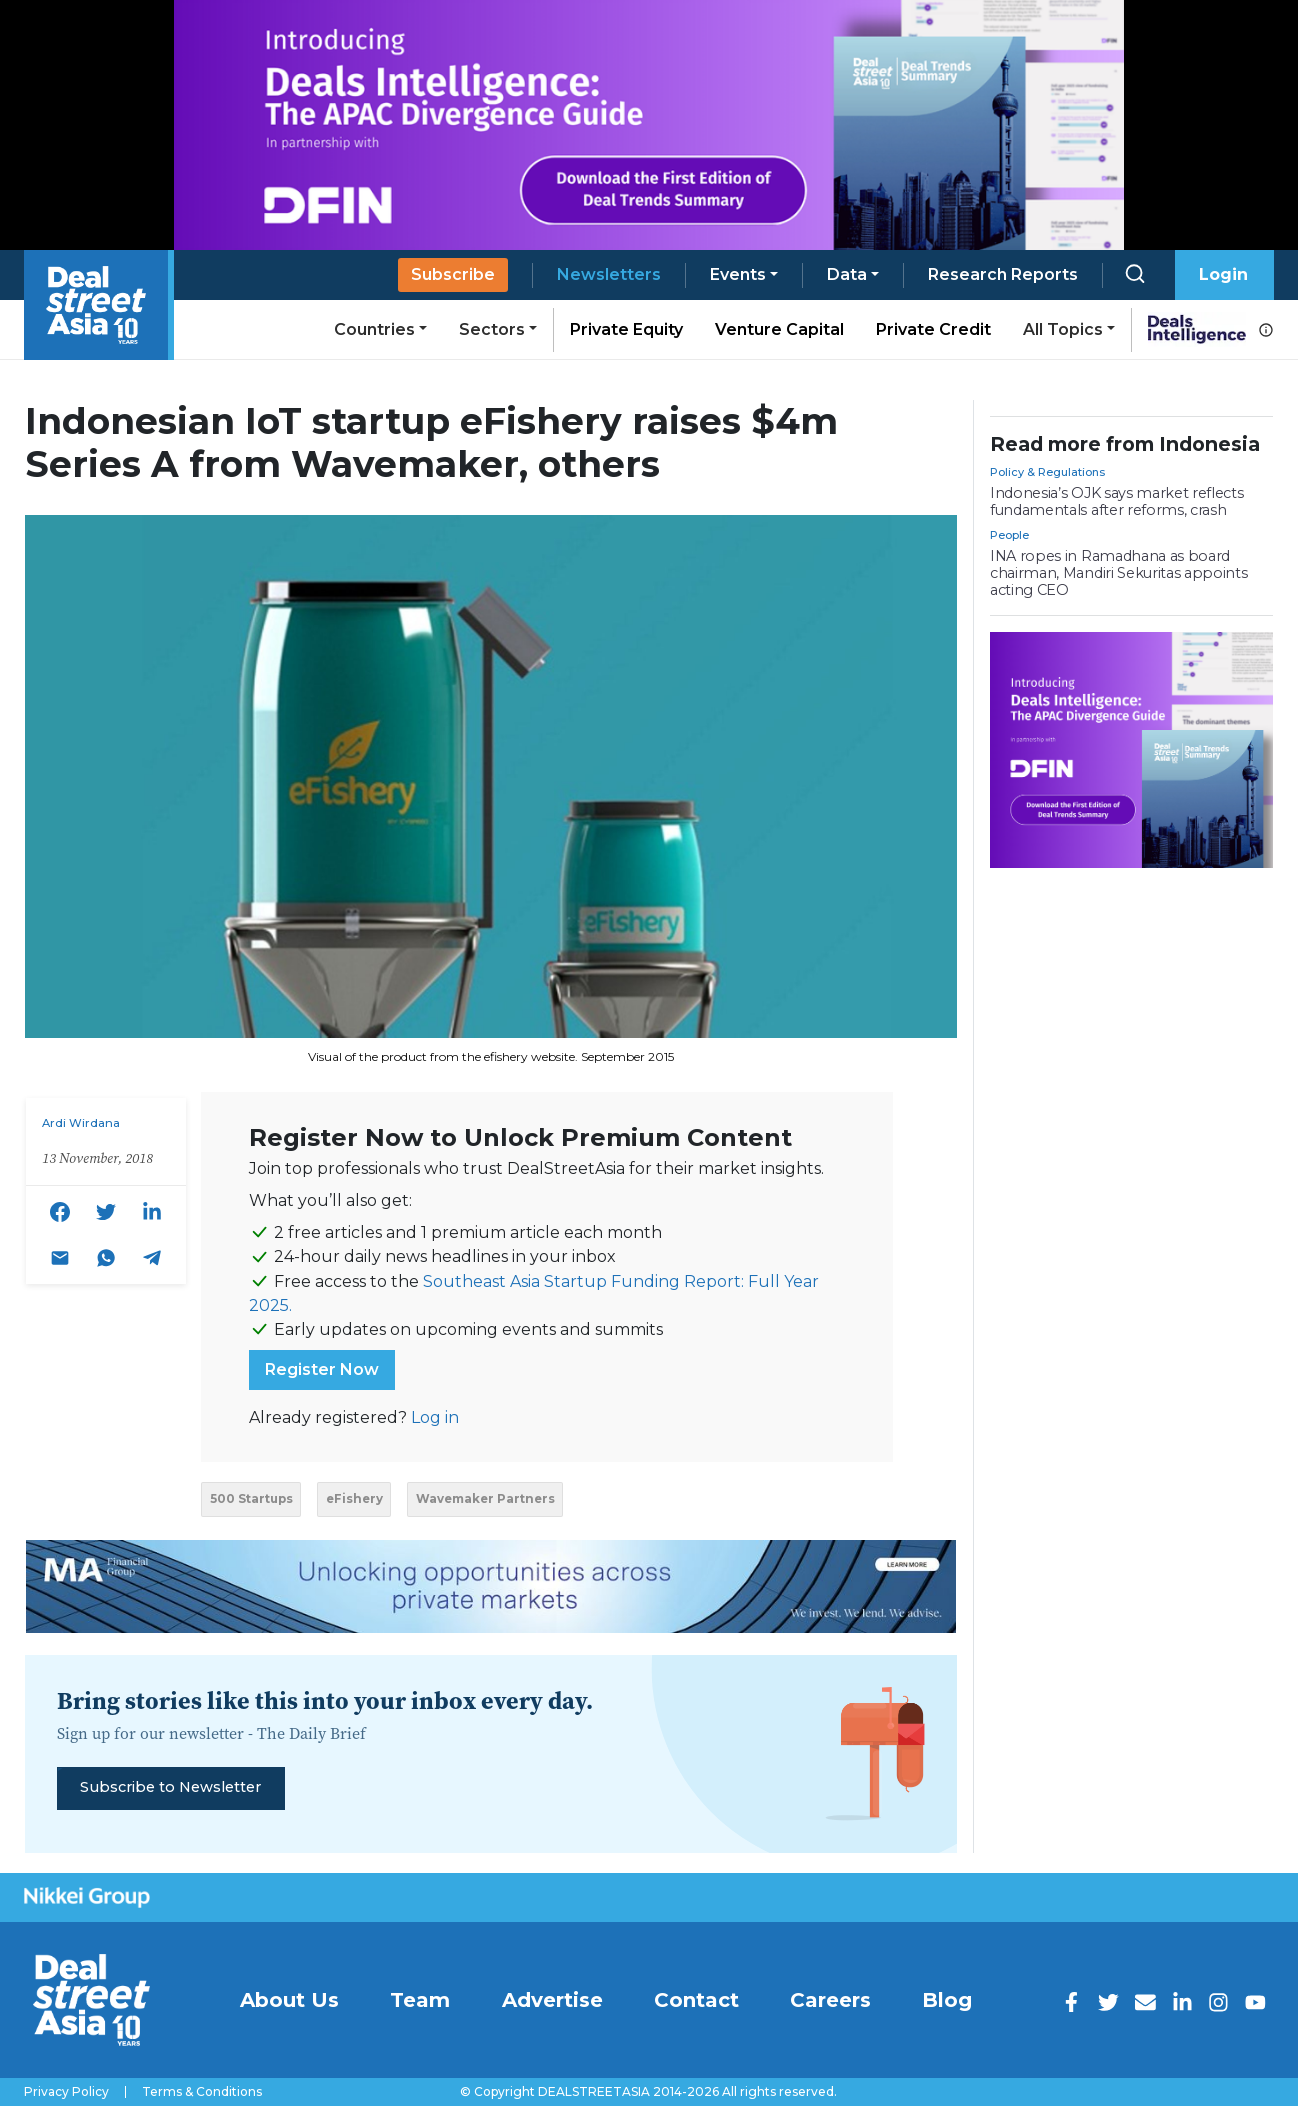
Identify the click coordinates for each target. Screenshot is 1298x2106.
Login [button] (1223, 274)
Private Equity (626, 329)
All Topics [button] (1063, 329)
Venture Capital (779, 329)
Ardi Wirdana (81, 1123)
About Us (289, 2000)
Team (420, 2000)
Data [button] (847, 274)
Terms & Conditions (202, 2092)
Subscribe (453, 274)
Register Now (322, 1369)
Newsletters (609, 274)
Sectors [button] (492, 329)
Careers (830, 2000)
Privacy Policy (66, 2092)
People (1009, 535)
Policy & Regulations (1047, 472)
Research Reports (1003, 274)
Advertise (552, 2000)
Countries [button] (374, 329)
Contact (696, 2000)
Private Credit (933, 329)
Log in (435, 1417)
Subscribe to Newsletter (170, 1787)
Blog (947, 2000)
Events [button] (738, 274)
